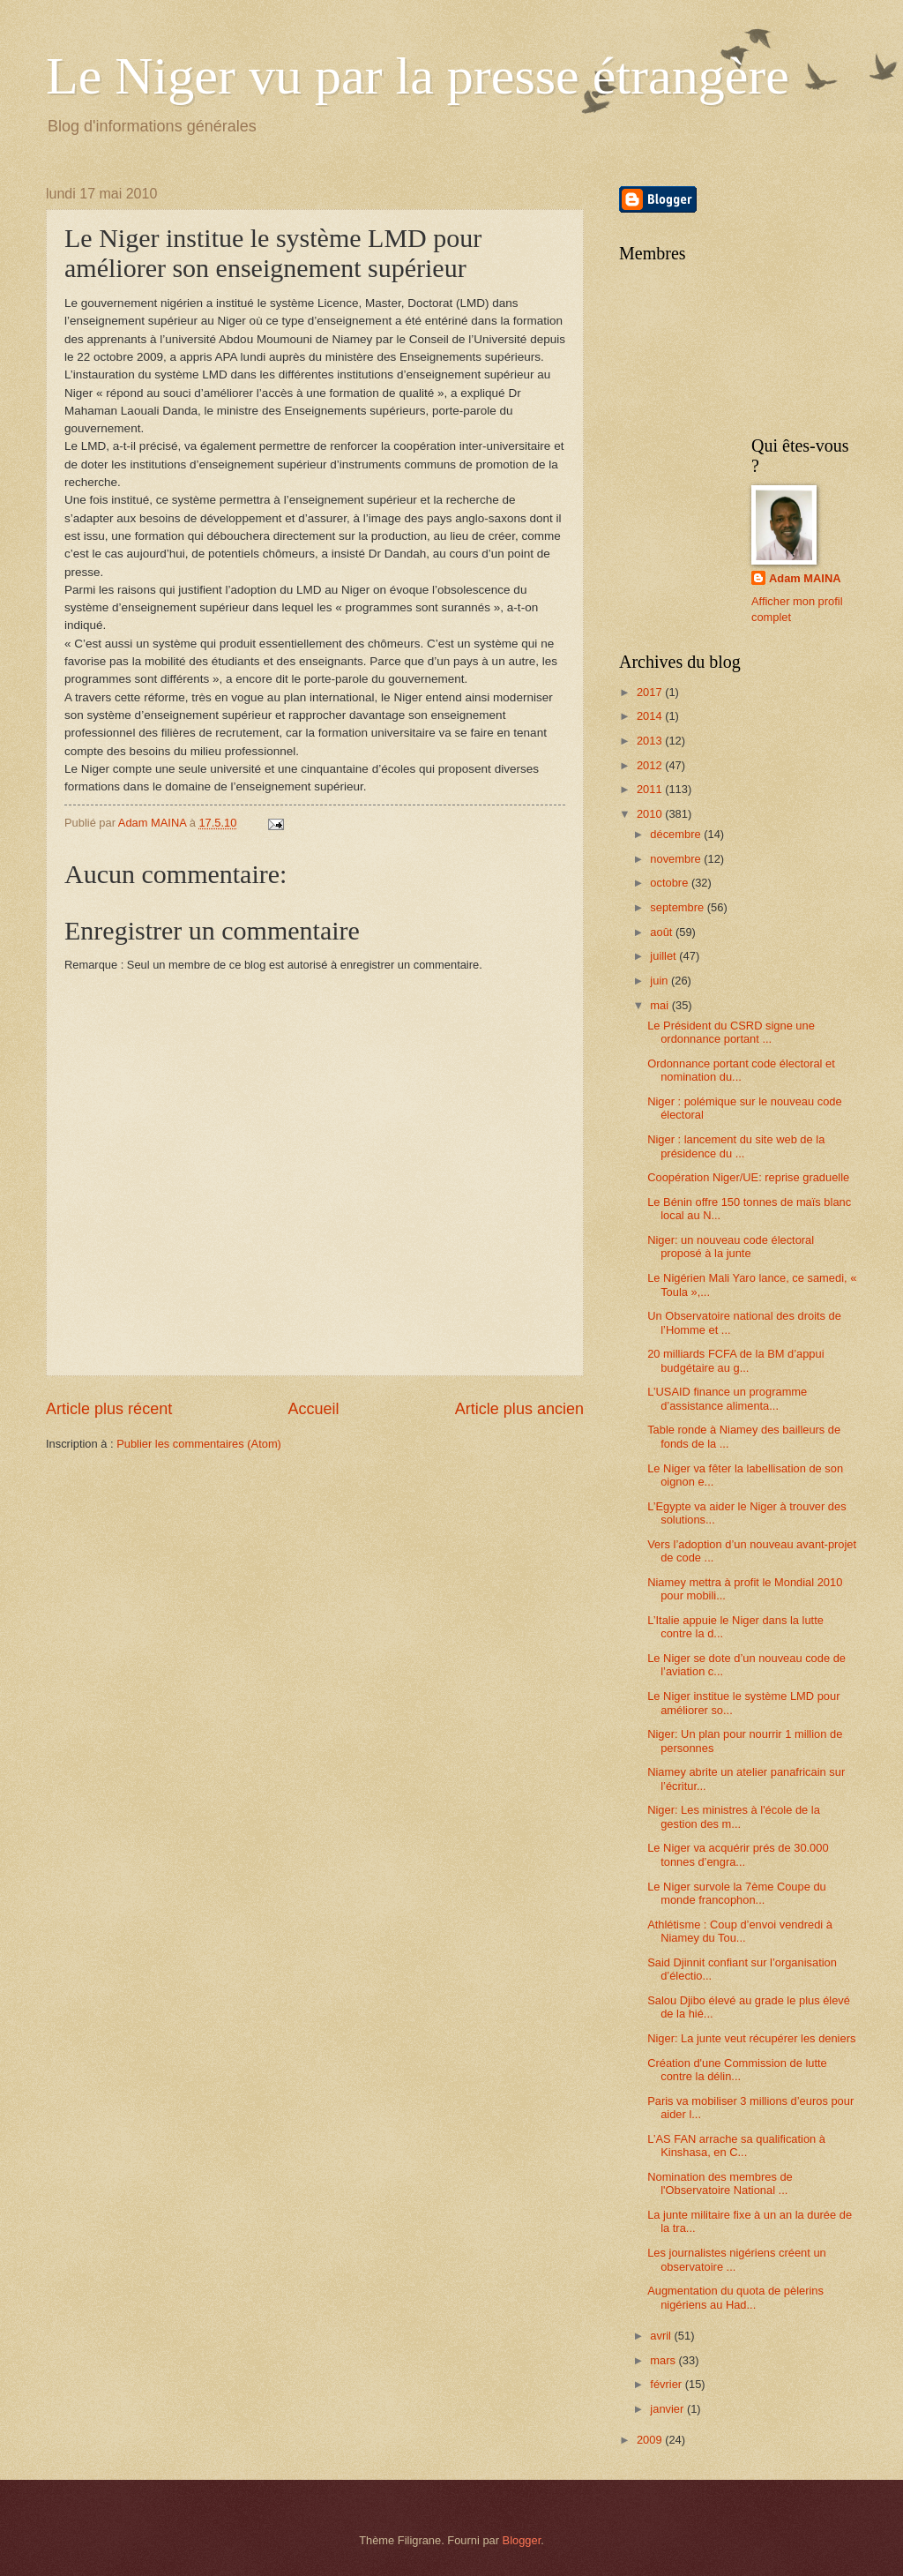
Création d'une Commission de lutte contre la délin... (737, 2069)
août (662, 932)
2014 (651, 716)
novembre (677, 858)
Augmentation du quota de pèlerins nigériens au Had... (735, 2297)
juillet (664, 955)
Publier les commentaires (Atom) (198, 1443)
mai (660, 1005)
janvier (668, 2408)
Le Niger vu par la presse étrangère (417, 76)
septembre (678, 907)
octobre (670, 882)
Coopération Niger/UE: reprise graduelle (748, 1177)
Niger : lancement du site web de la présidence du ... (736, 1146)
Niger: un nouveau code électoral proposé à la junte (730, 1246)
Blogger (522, 2540)
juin (660, 980)
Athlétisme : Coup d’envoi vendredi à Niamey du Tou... (739, 1931)
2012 (651, 765)
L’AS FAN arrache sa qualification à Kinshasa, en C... (736, 2145)
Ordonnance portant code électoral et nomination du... (741, 1070)
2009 (651, 2439)
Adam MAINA (805, 578)
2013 (651, 740)
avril (662, 2335)
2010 (651, 813)
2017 (651, 692)
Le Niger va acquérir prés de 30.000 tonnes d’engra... (737, 1854)
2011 (651, 789)
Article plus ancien (519, 1409)
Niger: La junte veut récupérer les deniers (751, 2038)
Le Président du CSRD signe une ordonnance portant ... (731, 1032)
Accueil (313, 1409)
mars (664, 2360)
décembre (677, 834)
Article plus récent (109, 1409)
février (667, 2384)
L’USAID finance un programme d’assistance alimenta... (727, 1398)
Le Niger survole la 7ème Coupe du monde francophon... (736, 1893)
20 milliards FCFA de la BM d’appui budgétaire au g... (735, 1360)
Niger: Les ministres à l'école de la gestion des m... (733, 1816)
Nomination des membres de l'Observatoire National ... (720, 2183)
